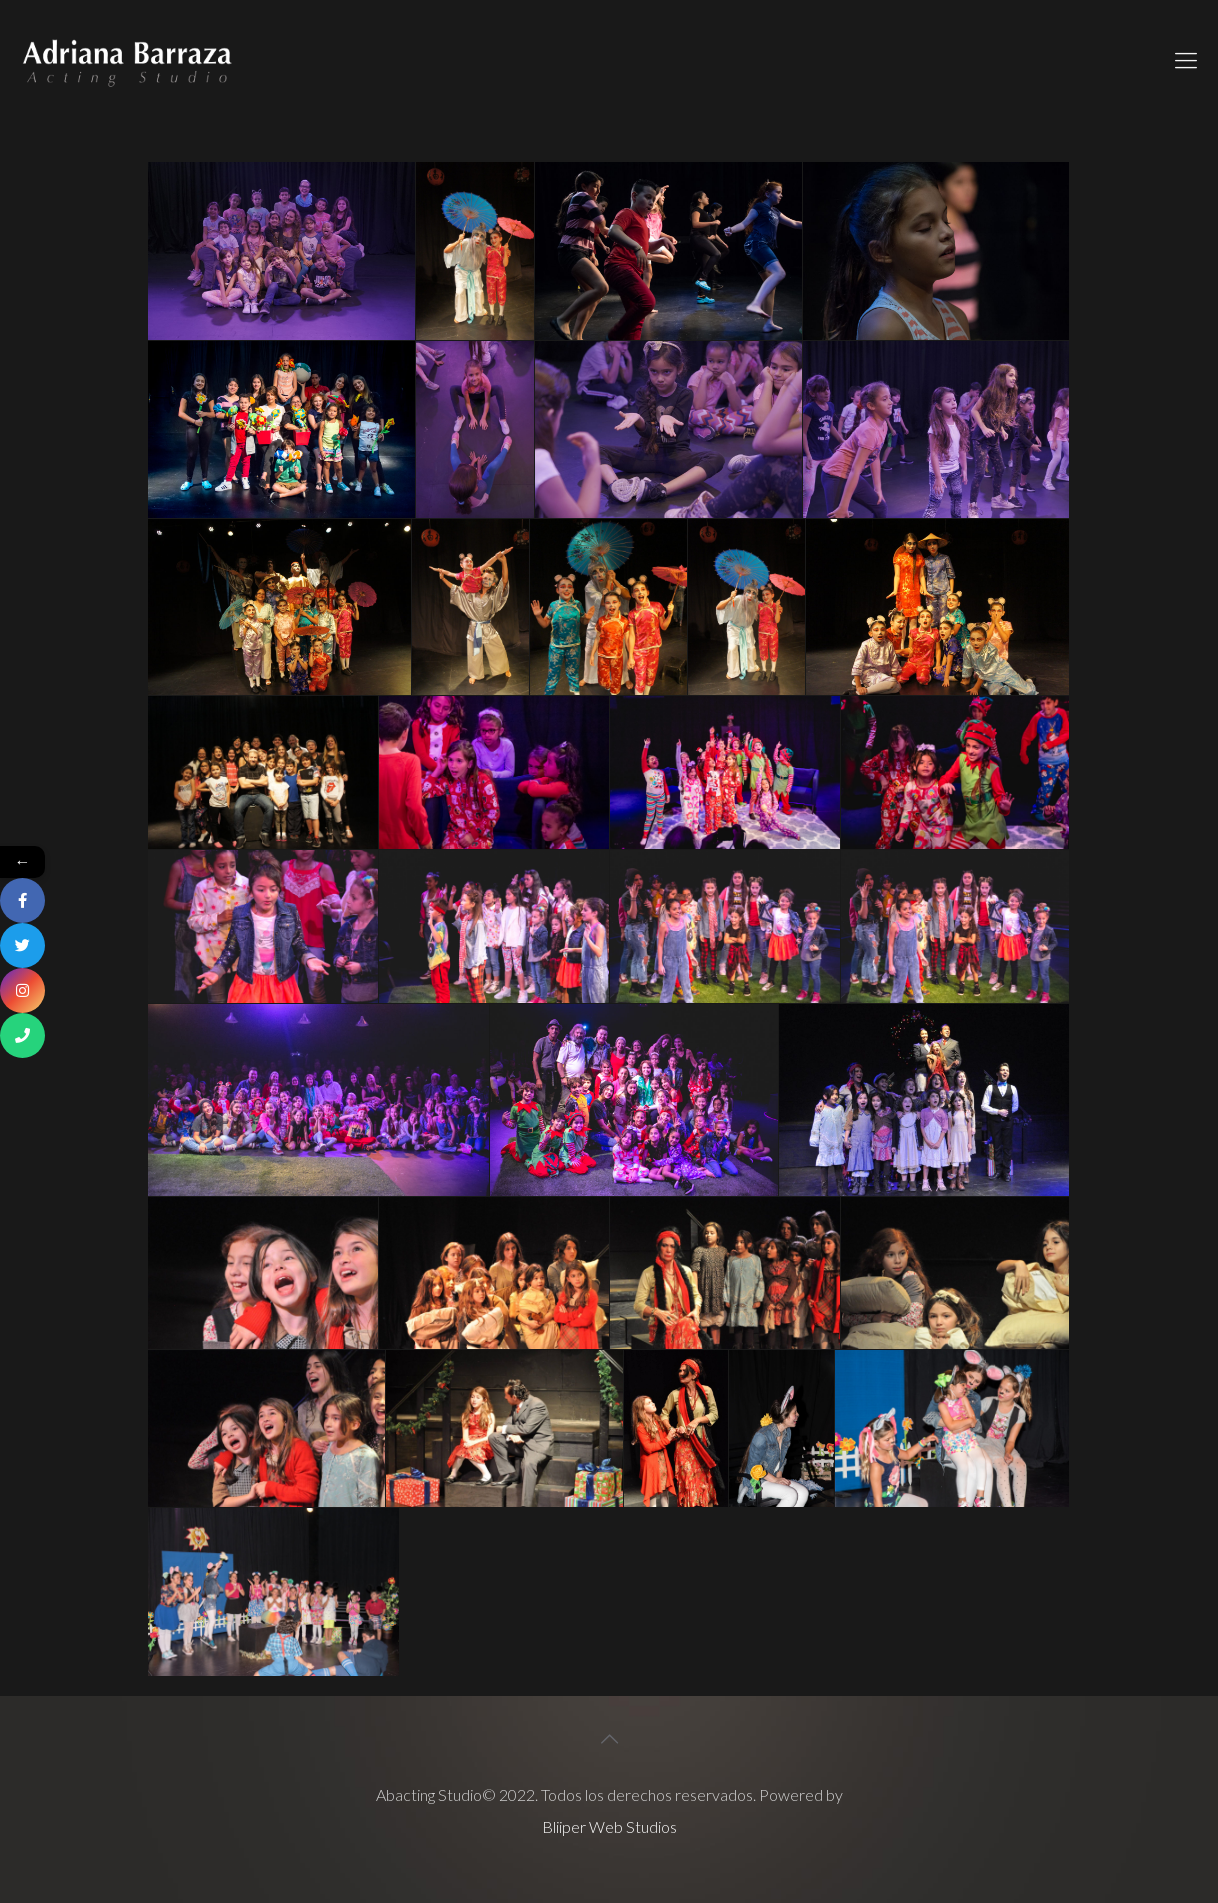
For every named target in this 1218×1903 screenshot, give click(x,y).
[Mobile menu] (1186, 60)
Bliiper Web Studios (609, 1826)
